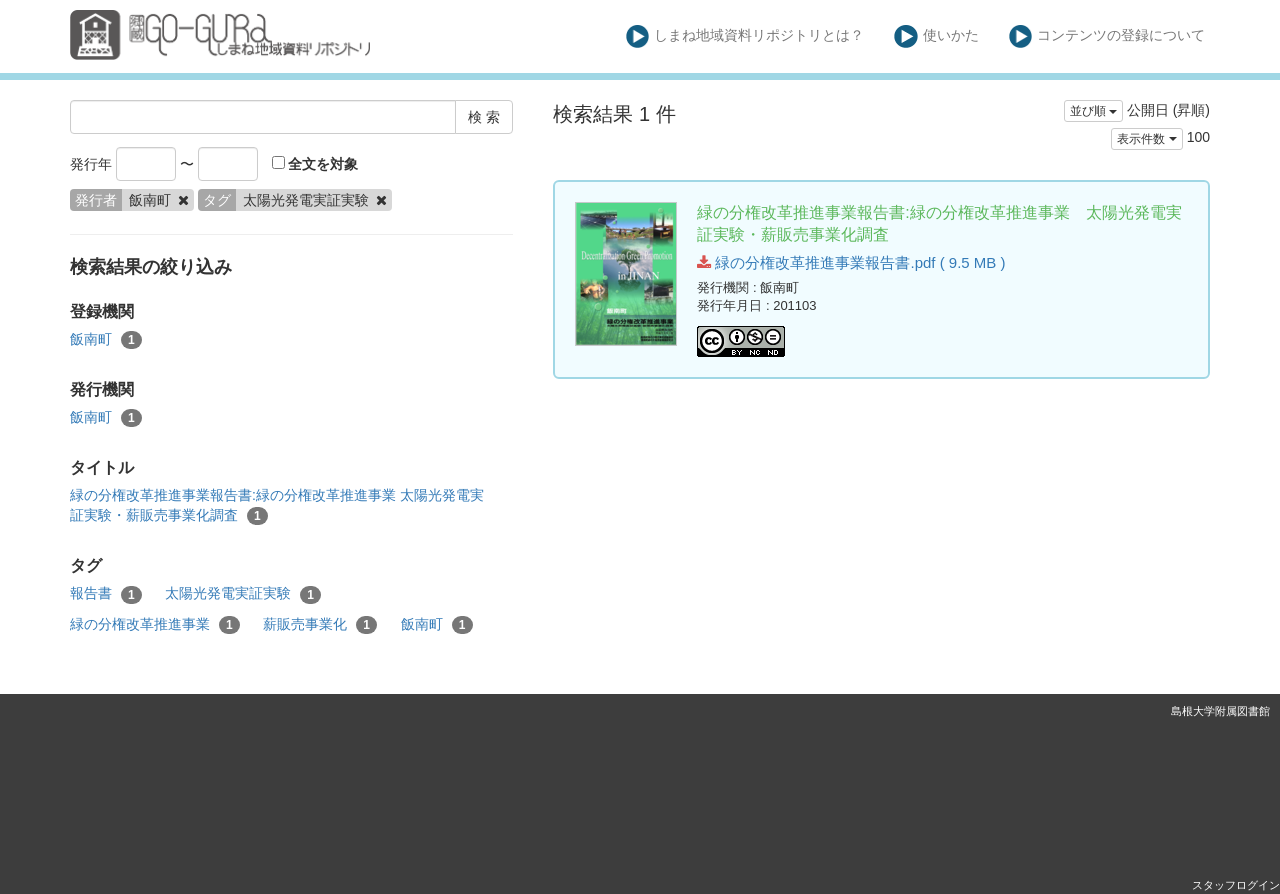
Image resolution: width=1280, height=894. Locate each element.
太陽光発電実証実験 (243, 594)
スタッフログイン (1236, 885)
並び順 (1093, 111)
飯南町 (106, 340)
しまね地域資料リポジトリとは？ (745, 36)
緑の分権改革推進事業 (155, 625)
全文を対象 (315, 164)
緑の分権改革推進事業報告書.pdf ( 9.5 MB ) (851, 262)
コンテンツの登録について (1107, 36)
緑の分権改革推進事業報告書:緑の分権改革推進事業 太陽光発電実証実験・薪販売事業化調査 (277, 506)
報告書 (106, 594)
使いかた (936, 36)
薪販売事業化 (320, 625)
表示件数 (1146, 139)
